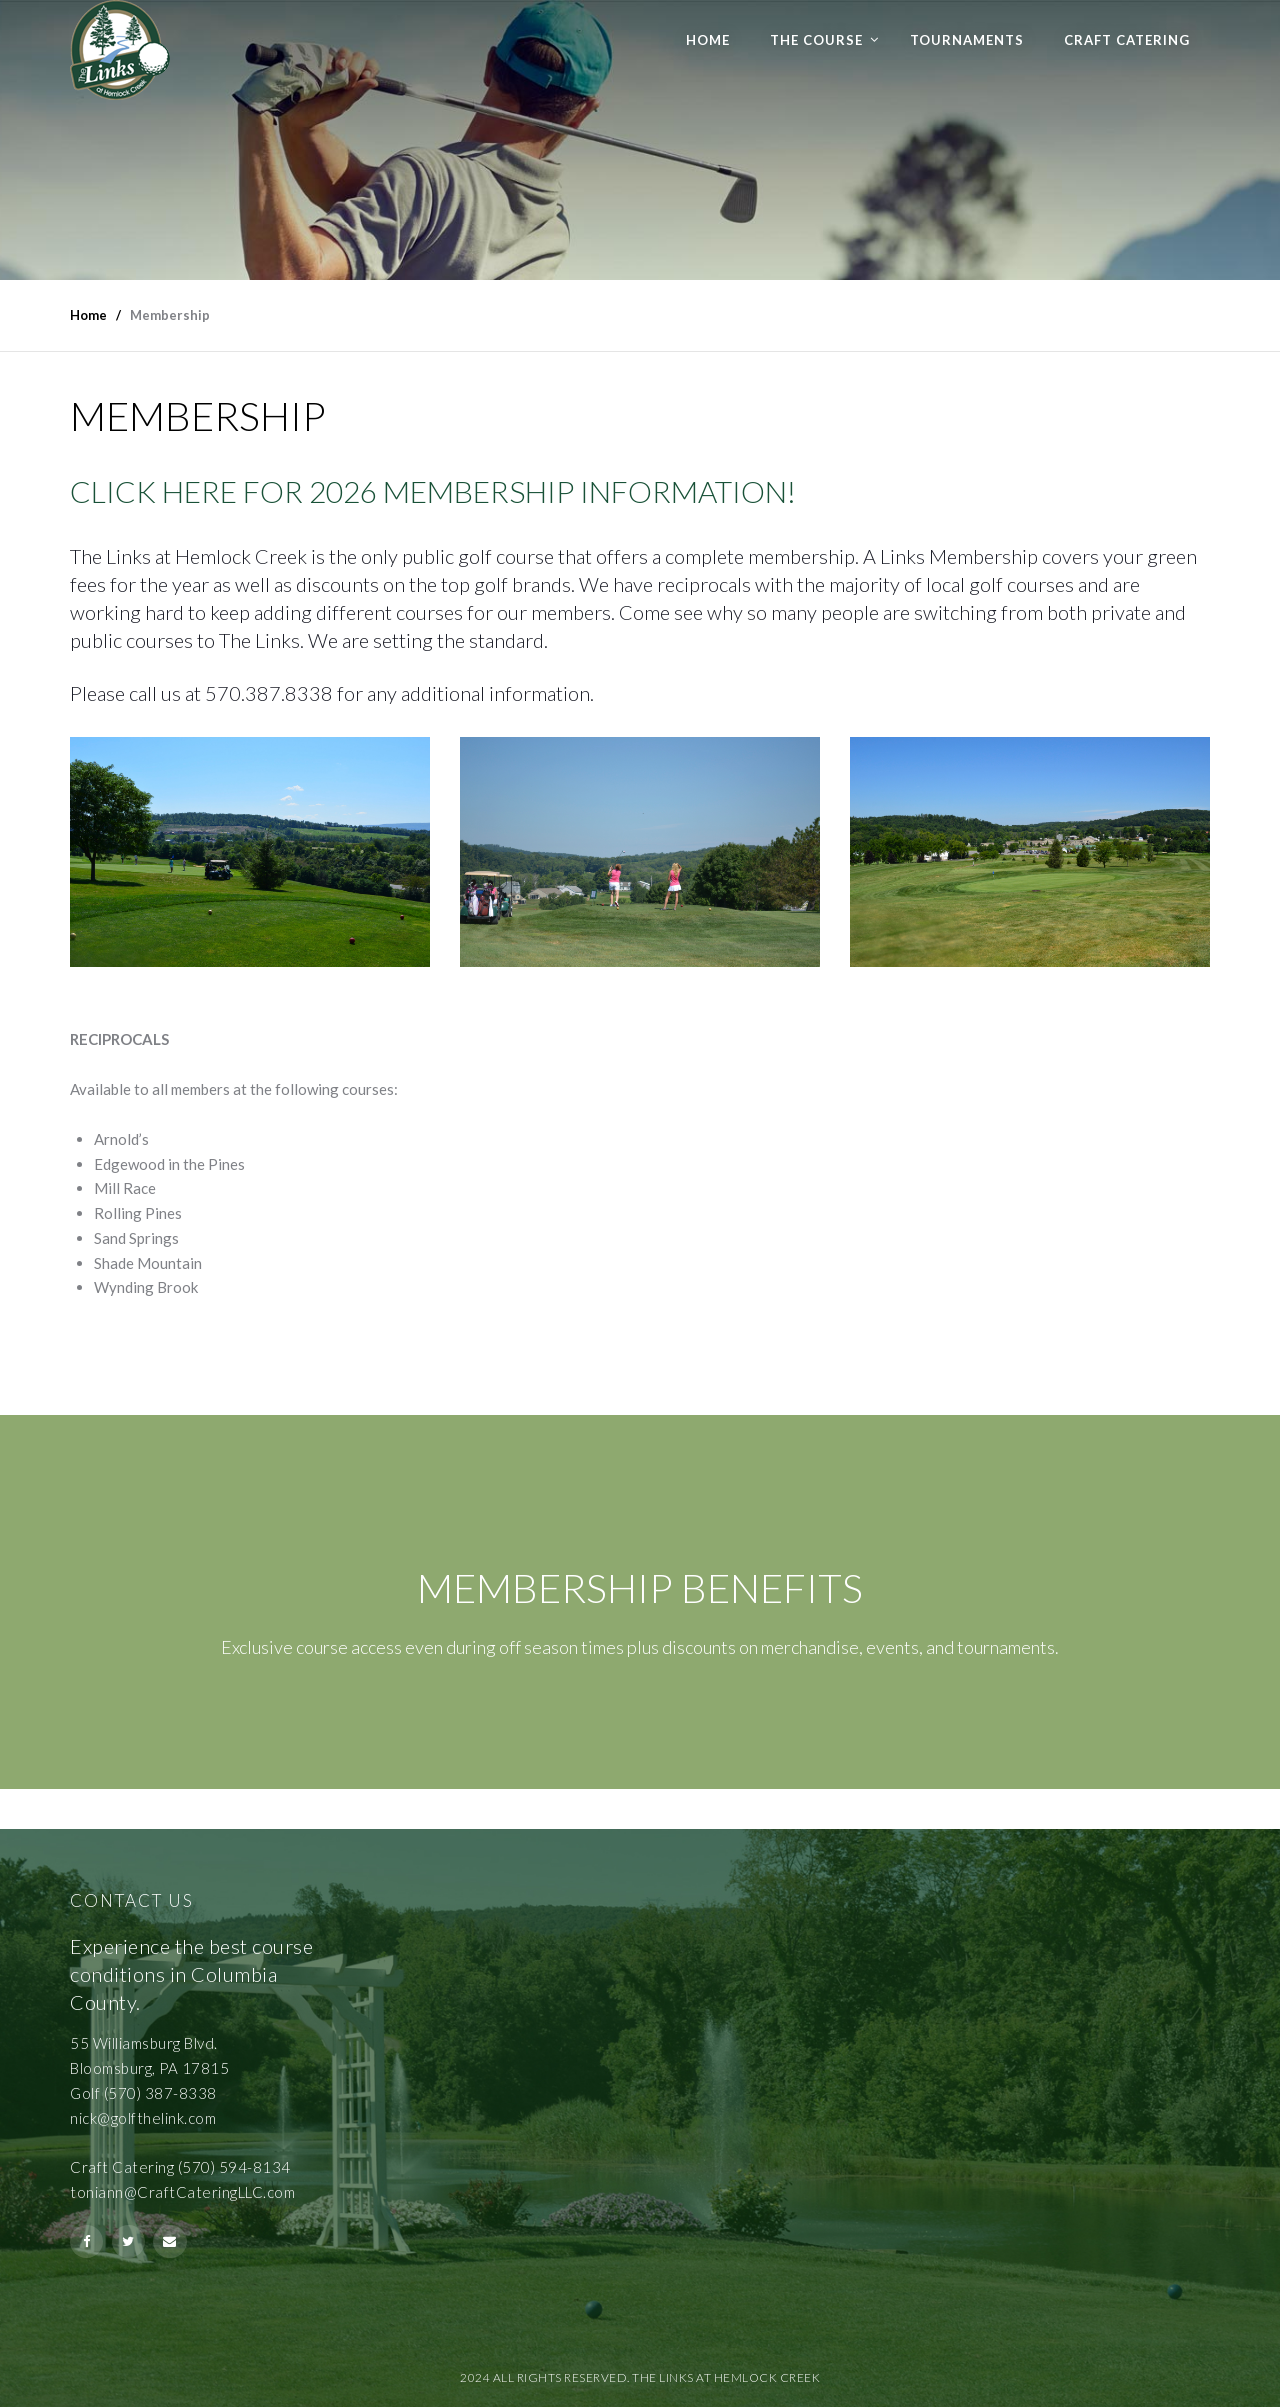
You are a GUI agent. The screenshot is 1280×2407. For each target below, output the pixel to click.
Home (708, 40)
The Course (816, 40)
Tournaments (967, 40)
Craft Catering (1127, 40)
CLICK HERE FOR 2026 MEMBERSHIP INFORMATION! (433, 491)
